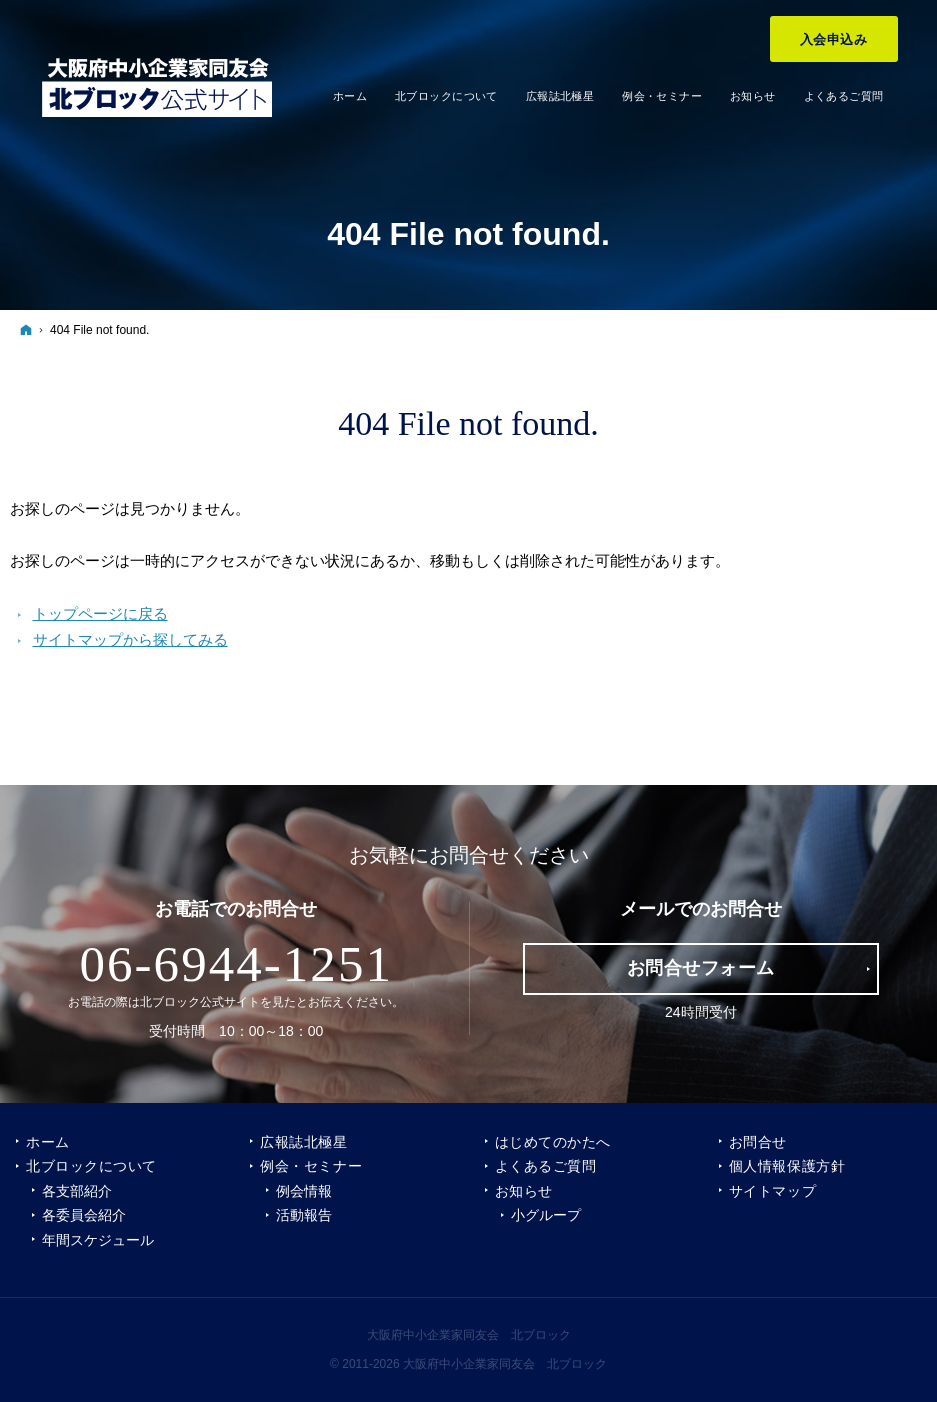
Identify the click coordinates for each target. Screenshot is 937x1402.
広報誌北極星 (303, 1142)
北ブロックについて (91, 1166)
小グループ (546, 1215)
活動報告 (304, 1215)
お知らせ (524, 1191)
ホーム (48, 1142)
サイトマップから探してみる (130, 639)
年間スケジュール (98, 1240)
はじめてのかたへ (553, 1142)
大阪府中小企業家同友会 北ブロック (469, 1335)
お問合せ (758, 1142)
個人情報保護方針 (787, 1166)
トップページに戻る (100, 613)
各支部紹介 (77, 1191)
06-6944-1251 (236, 964)
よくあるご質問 (546, 1166)
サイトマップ (772, 1191)
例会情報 (304, 1191)
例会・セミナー (311, 1166)
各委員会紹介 (84, 1215)
